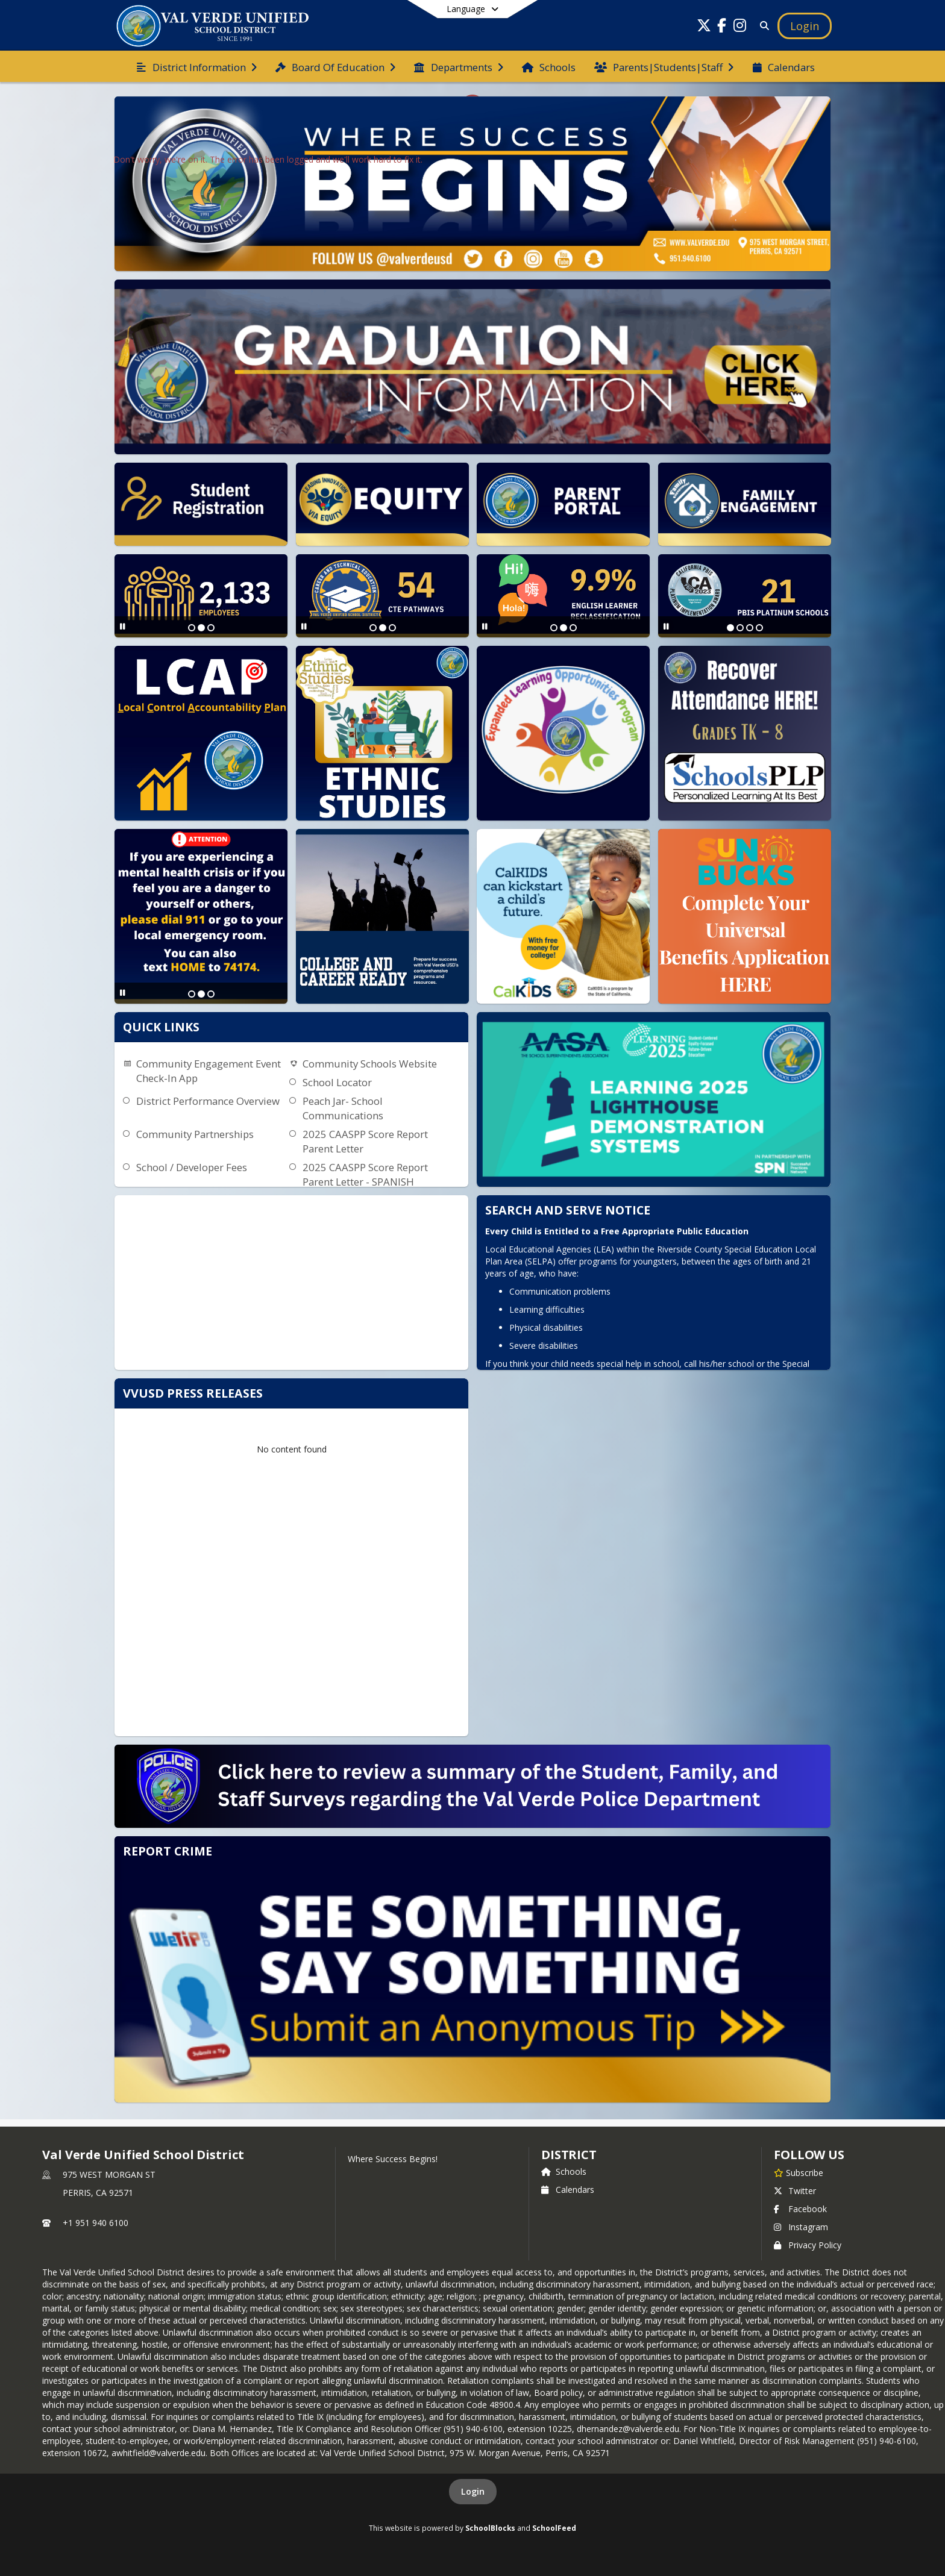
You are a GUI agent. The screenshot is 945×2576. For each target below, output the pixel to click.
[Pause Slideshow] (122, 626)
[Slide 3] (211, 627)
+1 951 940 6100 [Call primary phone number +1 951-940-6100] (95, 2222)
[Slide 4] (759, 627)
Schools (563, 2171)
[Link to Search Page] (762, 25)
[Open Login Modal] (804, 26)
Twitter (795, 2190)
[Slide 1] (191, 627)
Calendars (567, 2189)
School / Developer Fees (191, 1167)
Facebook (800, 2209)
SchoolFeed (554, 2528)
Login (473, 2491)
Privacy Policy (807, 2245)
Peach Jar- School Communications (343, 1108)
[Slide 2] (201, 627)
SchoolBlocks (490, 2528)
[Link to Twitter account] (704, 27)
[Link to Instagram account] (740, 27)
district (569, 2154)
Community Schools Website (370, 1064)
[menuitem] (196, 66)
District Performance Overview (208, 1101)
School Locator (337, 1082)
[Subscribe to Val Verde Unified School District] (798, 2172)
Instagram (801, 2227)
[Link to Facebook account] (722, 27)
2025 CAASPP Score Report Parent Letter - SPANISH (365, 1174)
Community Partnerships (195, 1134)
